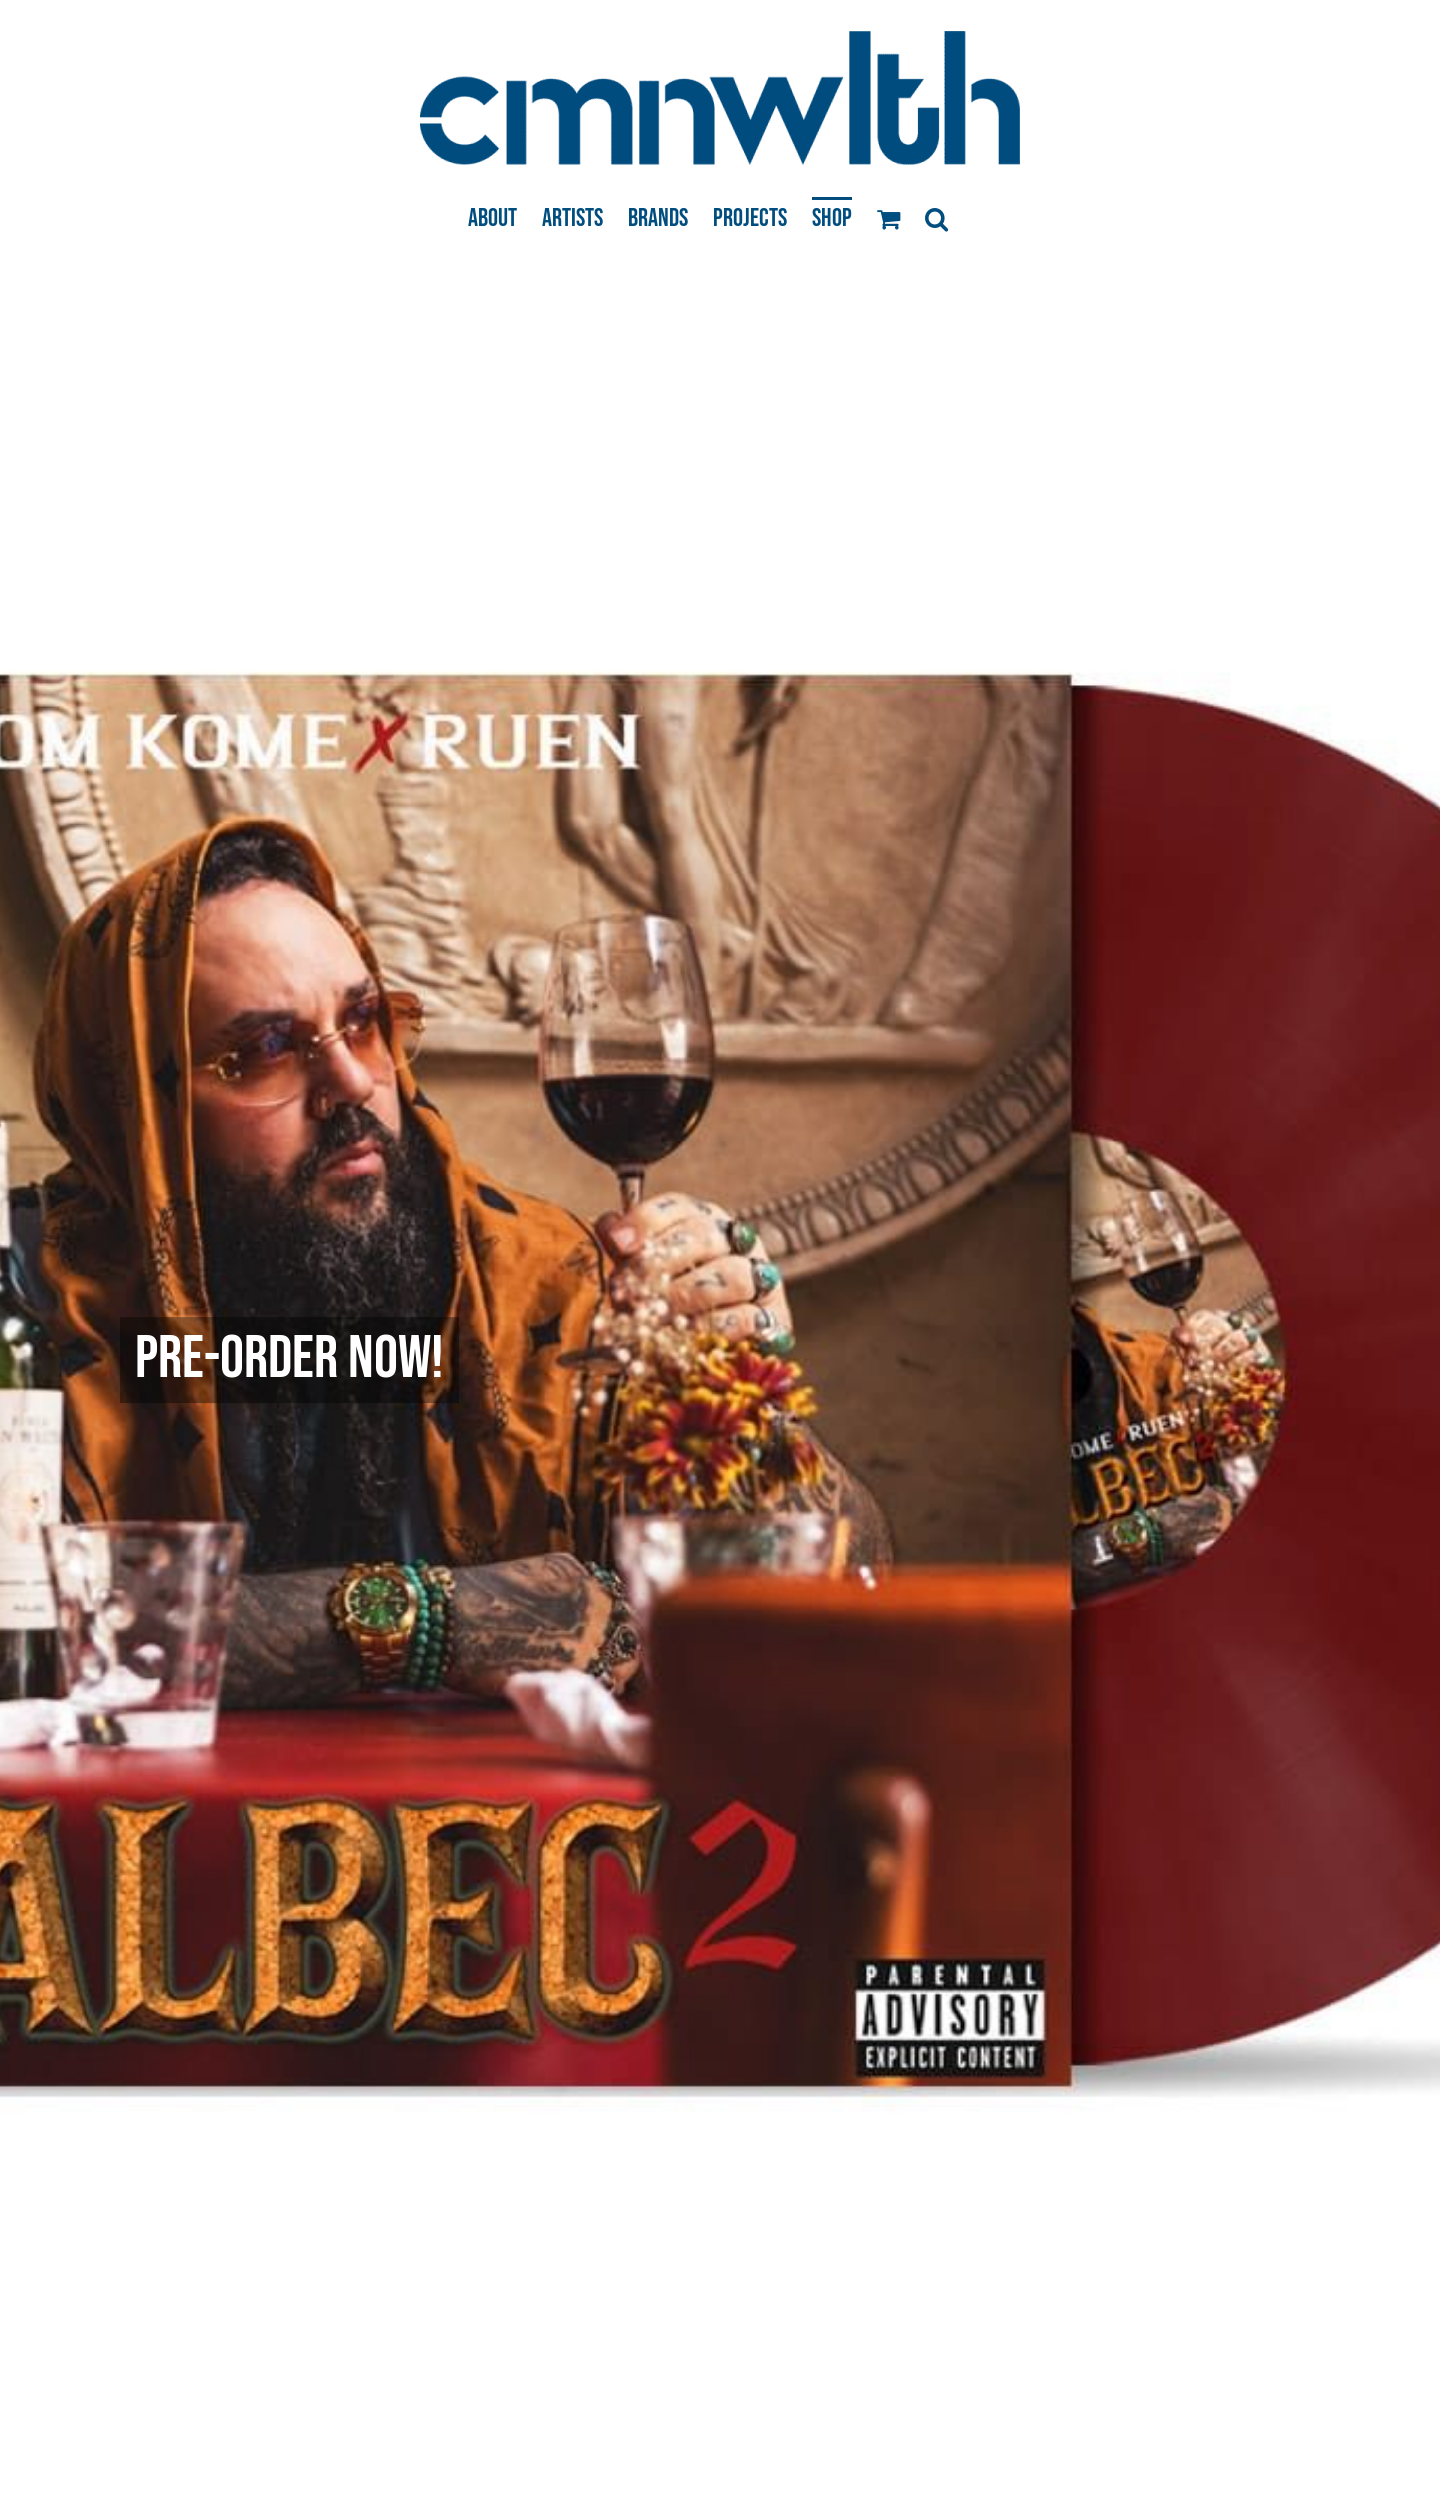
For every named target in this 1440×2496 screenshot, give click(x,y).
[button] (936, 217)
